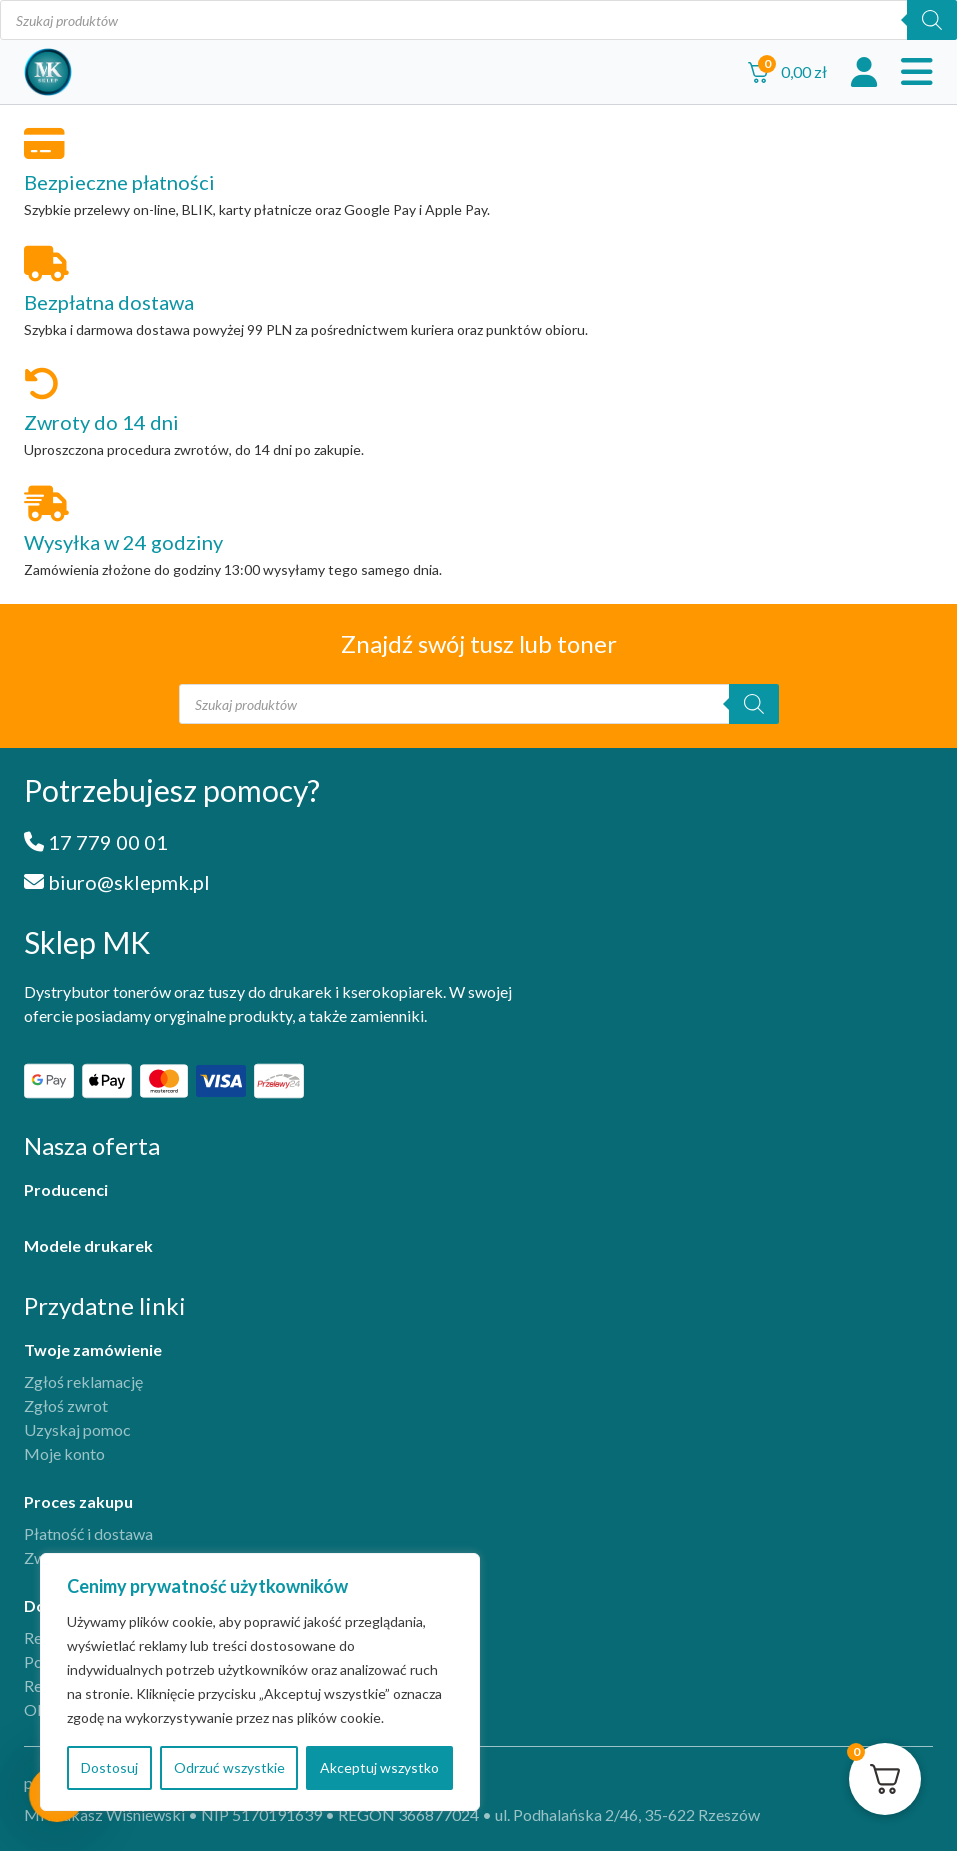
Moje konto (64, 1453)
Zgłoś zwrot (66, 1405)
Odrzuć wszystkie (229, 1767)
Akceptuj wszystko (379, 1767)
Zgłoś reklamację (83, 1381)
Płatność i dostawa (88, 1533)
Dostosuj (109, 1767)
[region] (260, 1682)
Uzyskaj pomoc (77, 1429)
